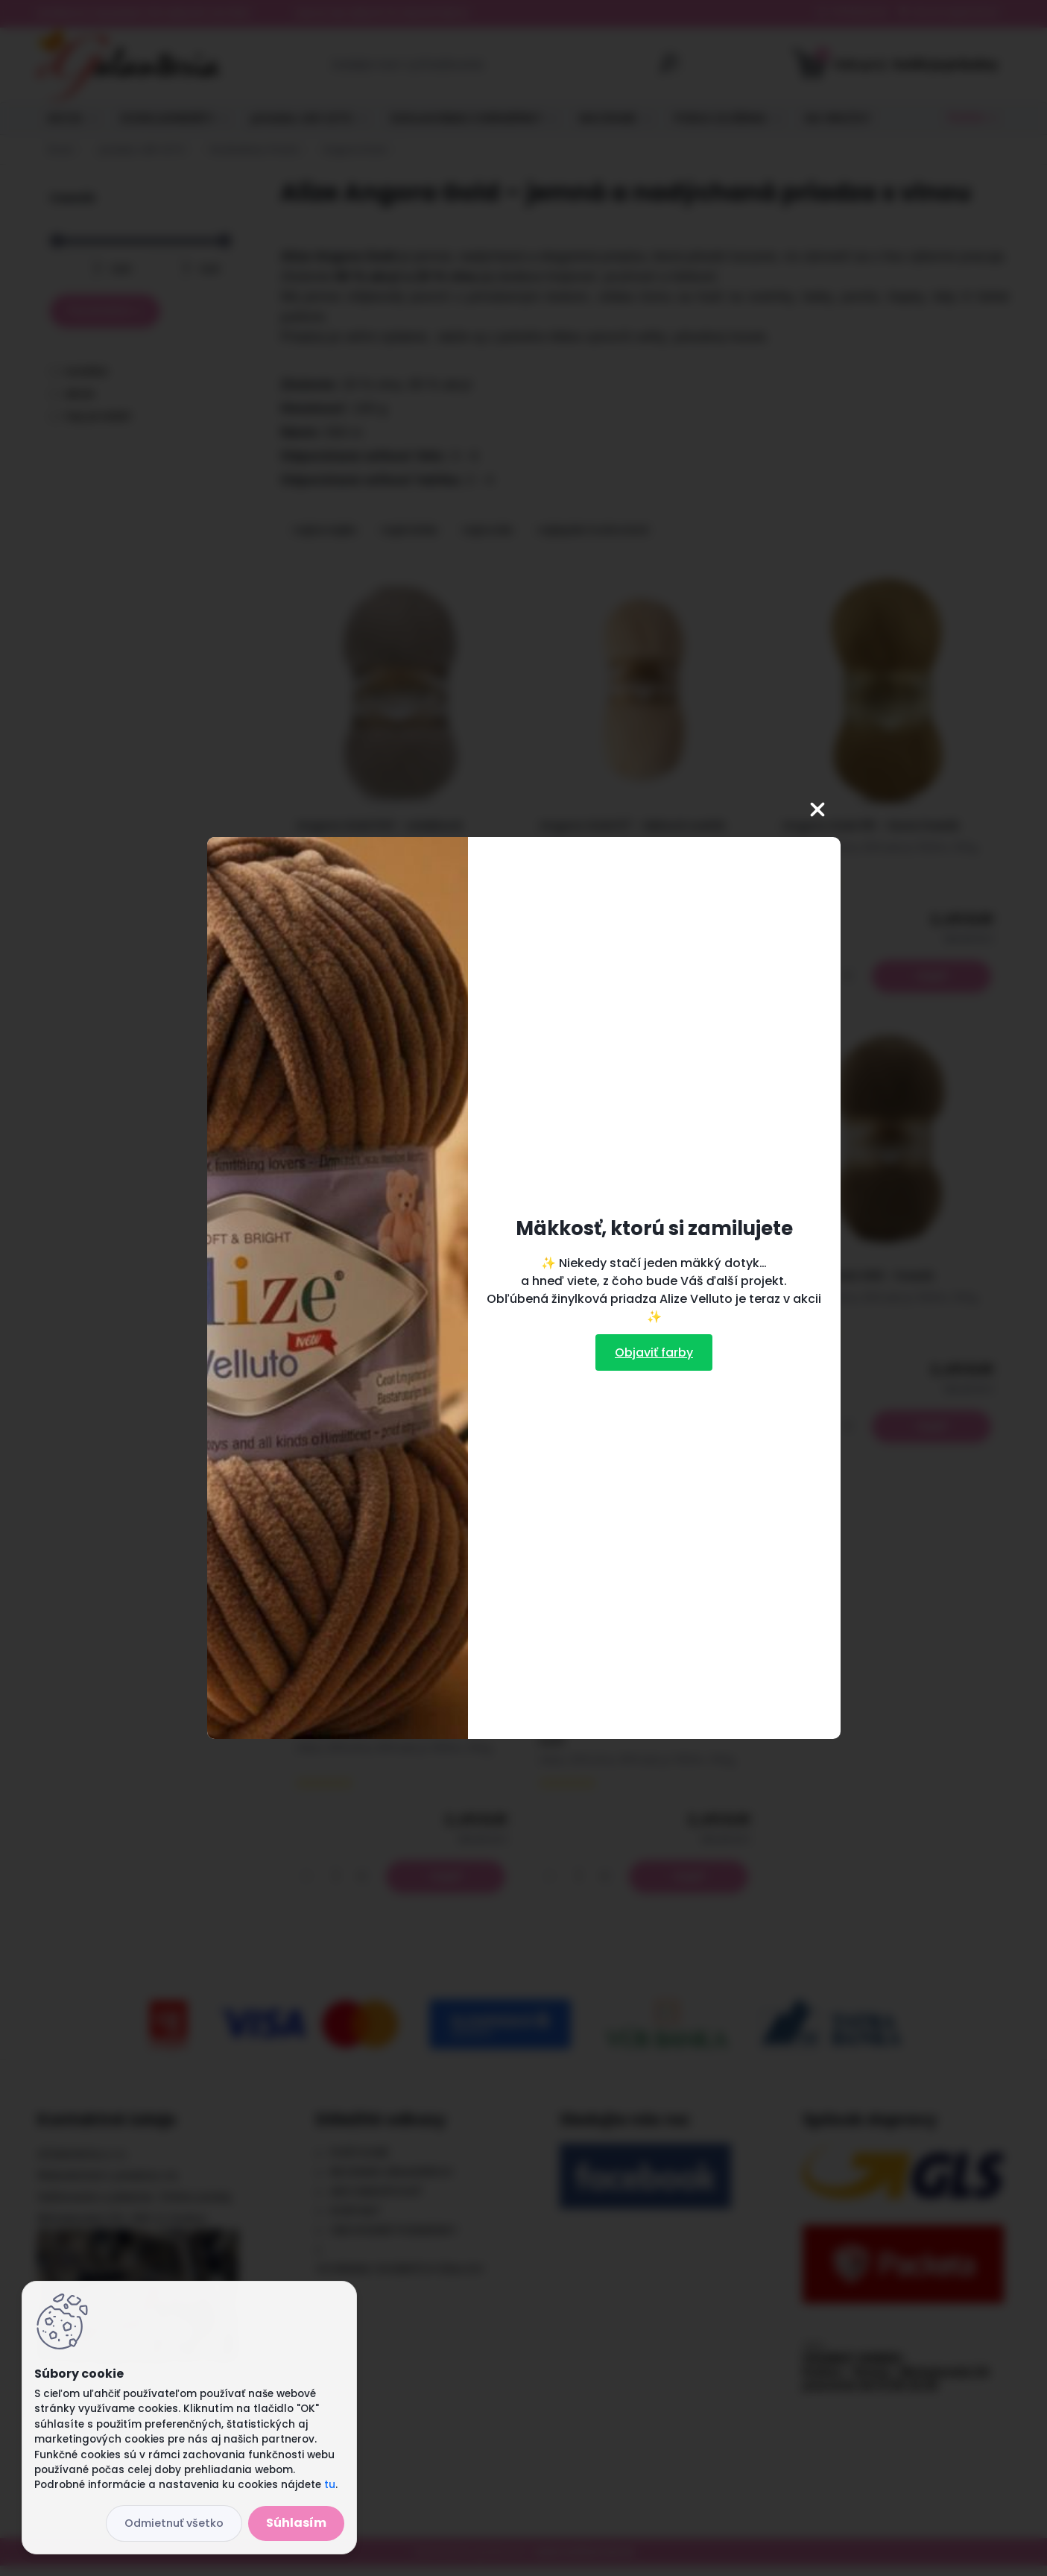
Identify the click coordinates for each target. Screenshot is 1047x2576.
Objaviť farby (654, 1352)
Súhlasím (296, 2522)
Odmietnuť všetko (174, 2523)
